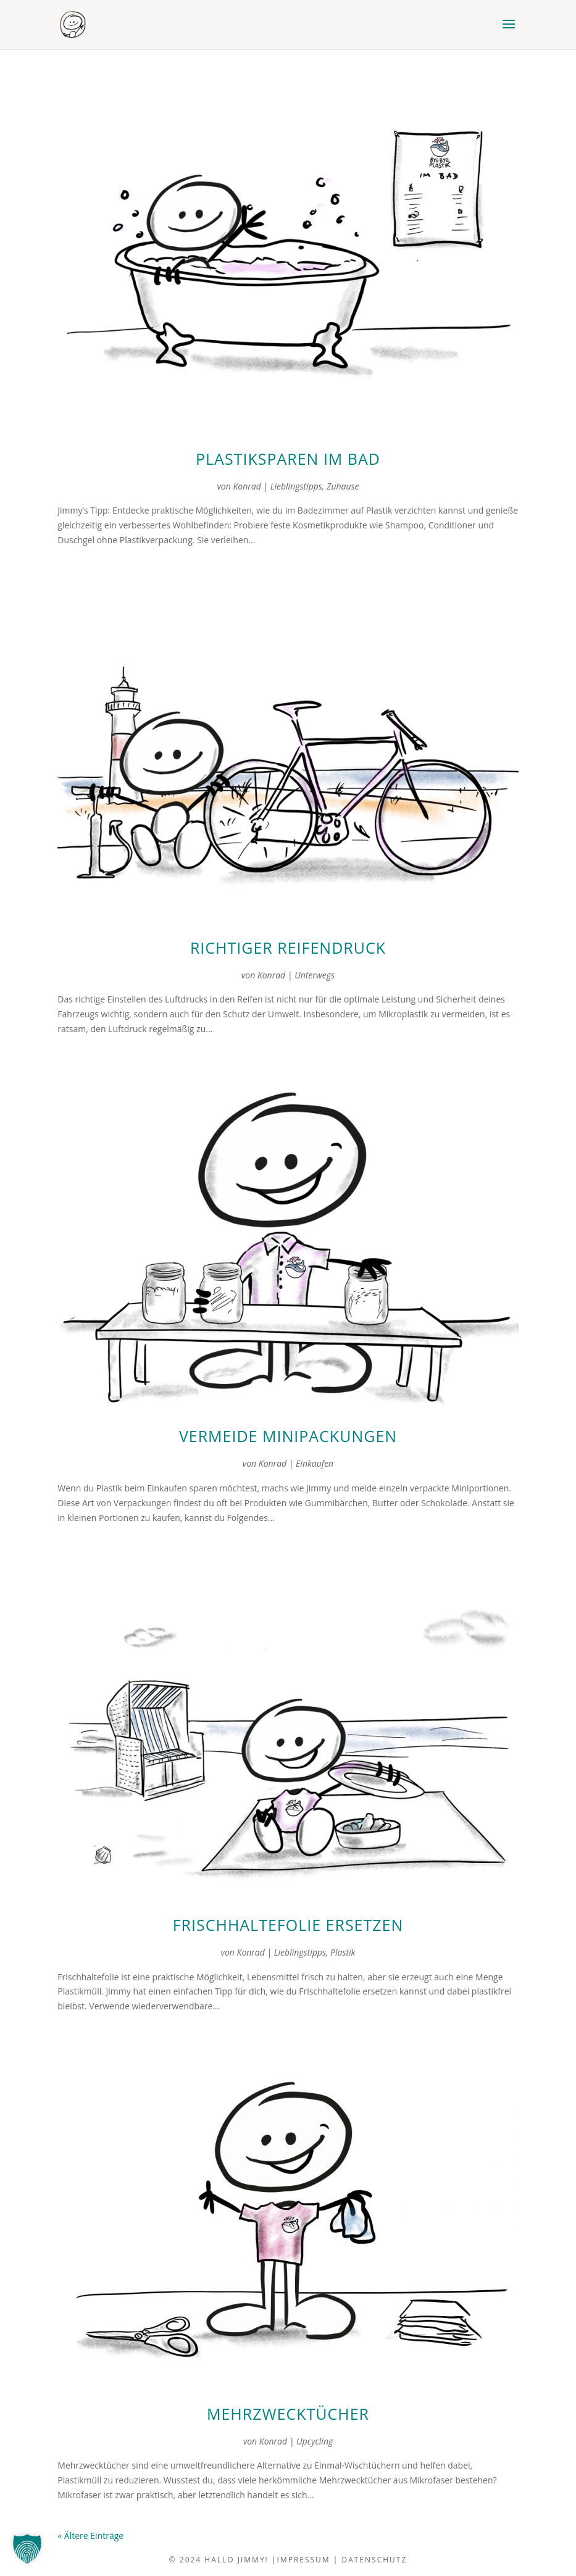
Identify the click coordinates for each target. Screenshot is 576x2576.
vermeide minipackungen (288, 1435)
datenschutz (374, 2559)
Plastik (342, 1952)
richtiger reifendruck (288, 947)
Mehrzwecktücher (288, 2413)
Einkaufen (314, 1463)
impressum (303, 2559)
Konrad (247, 486)
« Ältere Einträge (90, 2535)
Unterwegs (314, 975)
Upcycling (314, 2441)
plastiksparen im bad (288, 458)
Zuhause (343, 486)
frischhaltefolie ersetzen (288, 1924)
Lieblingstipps (296, 486)
